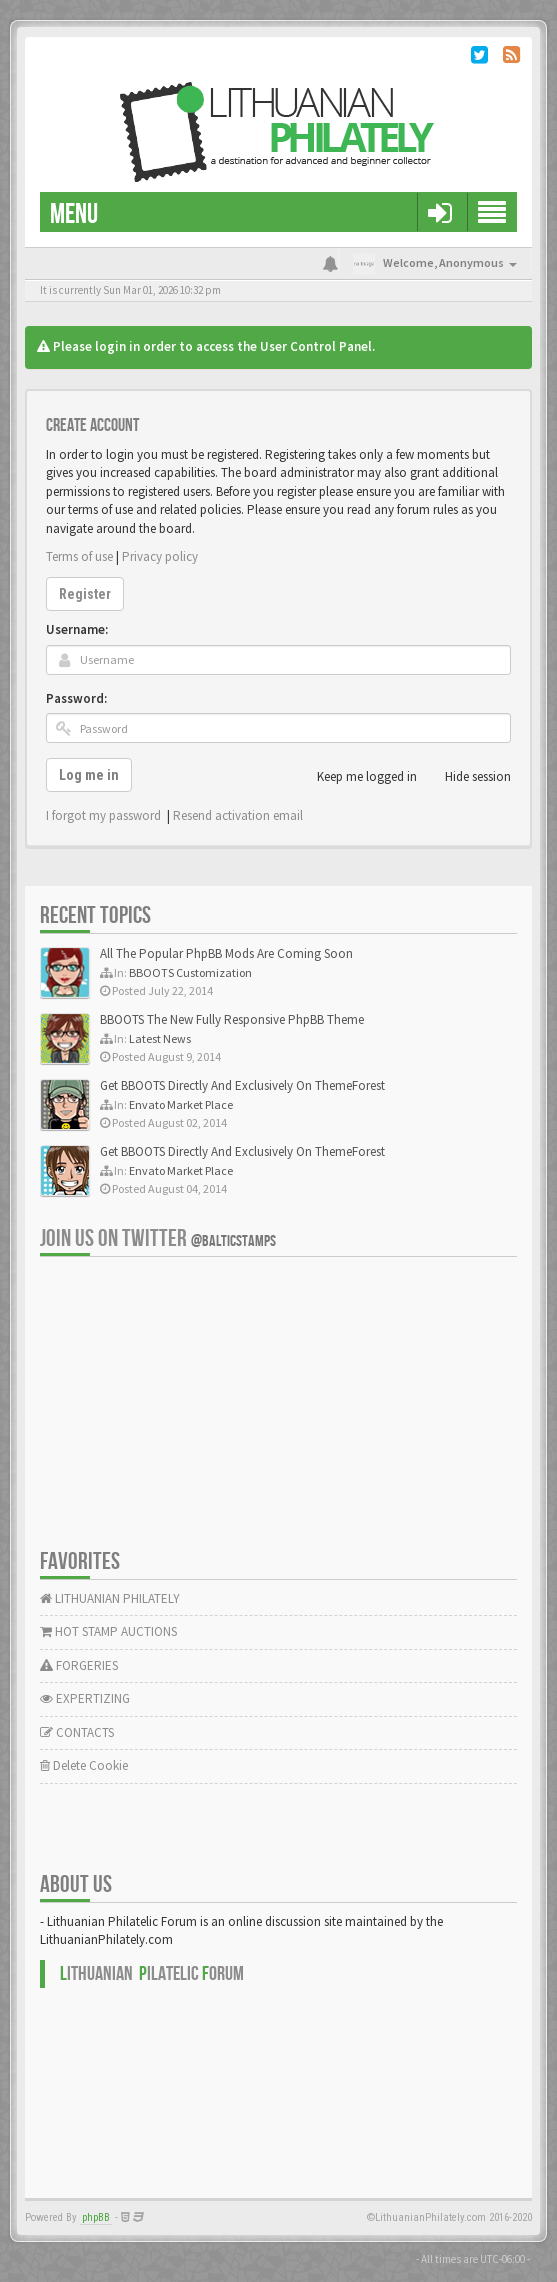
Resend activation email (238, 815)
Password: (76, 698)
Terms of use (79, 556)
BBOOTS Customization (190, 972)
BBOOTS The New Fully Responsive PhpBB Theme (232, 1019)
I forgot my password (103, 815)
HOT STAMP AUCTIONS (108, 1631)
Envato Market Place (181, 1104)
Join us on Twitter (158, 1238)
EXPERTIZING (85, 1698)
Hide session (467, 777)
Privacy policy (160, 556)
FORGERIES (79, 1665)
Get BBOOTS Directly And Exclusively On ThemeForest (242, 1085)
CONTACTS (77, 1732)
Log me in (89, 775)
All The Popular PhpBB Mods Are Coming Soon (226, 953)
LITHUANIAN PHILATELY (110, 1598)
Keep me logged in (356, 777)
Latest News (160, 1038)
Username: (77, 629)
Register (85, 594)
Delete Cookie (84, 1765)
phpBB (96, 2217)
